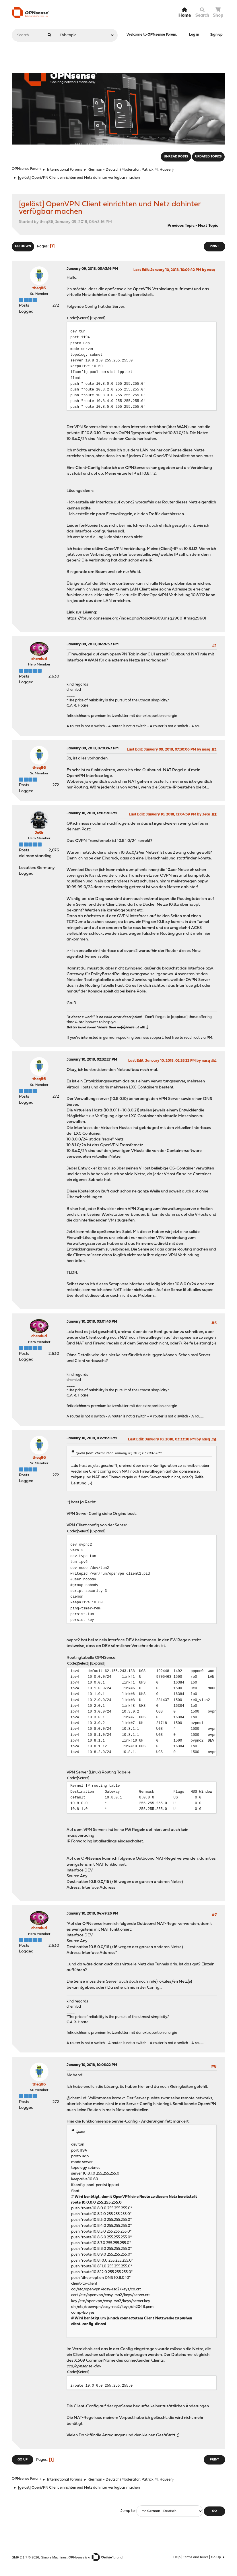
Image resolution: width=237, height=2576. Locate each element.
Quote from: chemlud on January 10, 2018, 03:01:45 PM (118, 1453)
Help (176, 2557)
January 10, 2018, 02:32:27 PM (92, 1059)
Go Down (23, 246)
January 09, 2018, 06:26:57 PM (92, 644)
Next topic (208, 226)
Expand (97, 318)
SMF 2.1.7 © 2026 (25, 2557)
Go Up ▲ (218, 2557)
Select (83, 318)
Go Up (23, 2459)
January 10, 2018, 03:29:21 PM (92, 1438)
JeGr (39, 833)
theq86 (39, 288)
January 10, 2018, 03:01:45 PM (92, 1321)
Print (214, 246)
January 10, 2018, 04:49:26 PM (92, 1913)
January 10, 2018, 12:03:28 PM (92, 813)
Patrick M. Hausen (156, 170)
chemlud (39, 659)
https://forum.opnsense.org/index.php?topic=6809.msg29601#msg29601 (136, 618)
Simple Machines (54, 2557)
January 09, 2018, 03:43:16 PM (92, 269)
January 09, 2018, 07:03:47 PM (92, 748)
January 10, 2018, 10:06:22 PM (92, 2065)
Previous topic (181, 226)
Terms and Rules (195, 2557)
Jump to (128, 2511)
